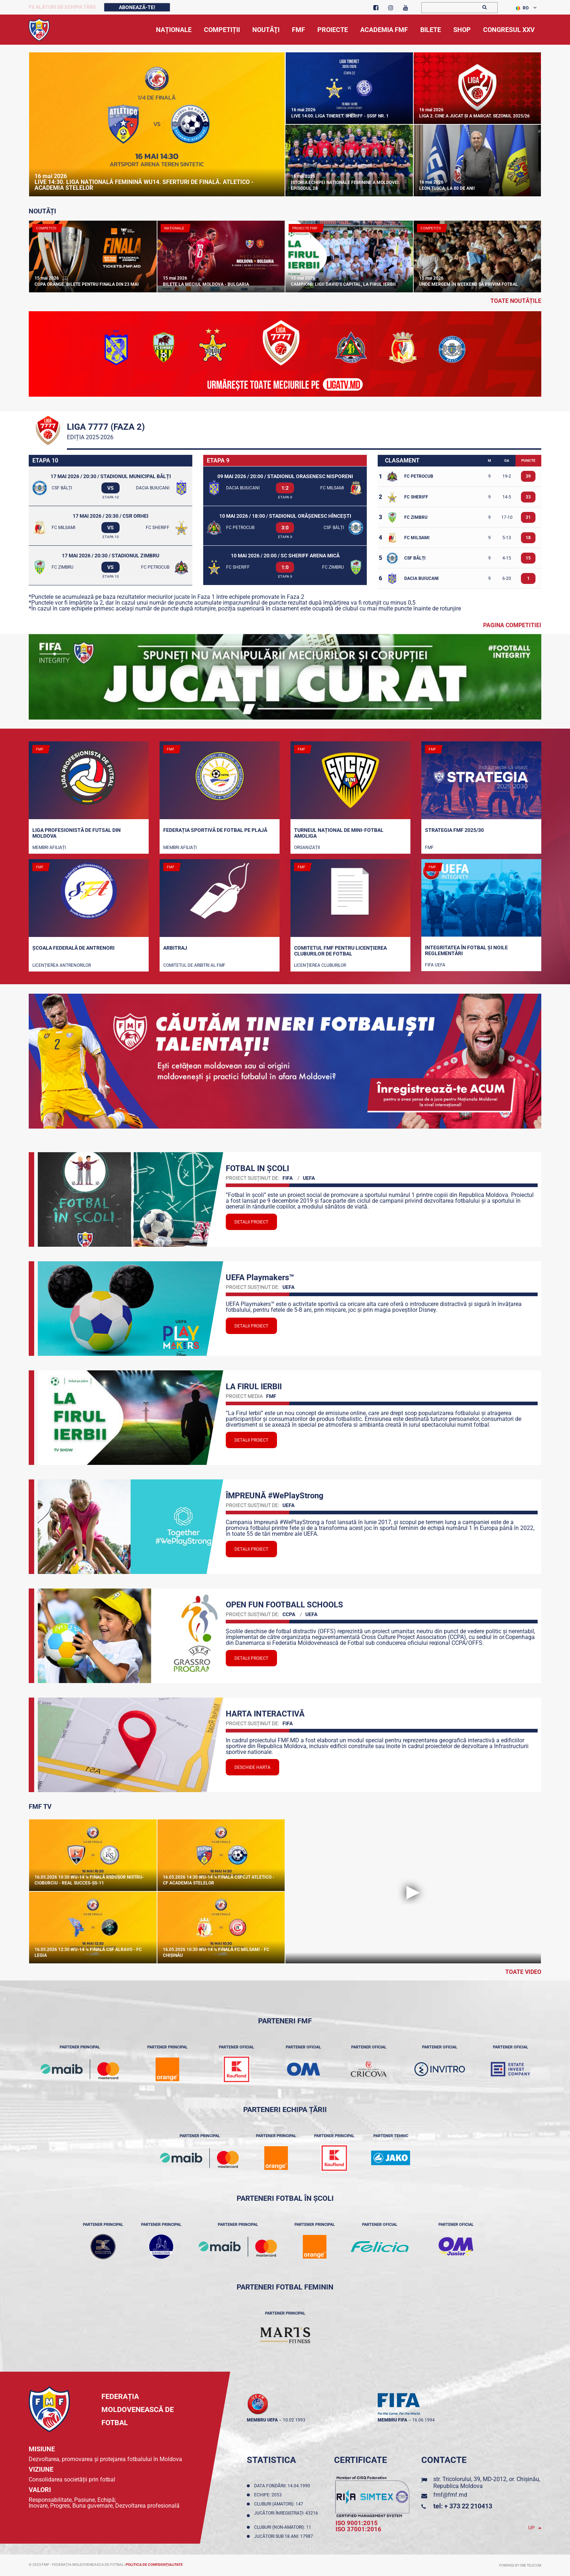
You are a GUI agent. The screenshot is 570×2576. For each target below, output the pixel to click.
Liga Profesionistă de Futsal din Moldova (76, 833)
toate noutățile (515, 300)
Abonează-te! (137, 7)
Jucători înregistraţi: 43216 (286, 2516)
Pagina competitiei (512, 625)
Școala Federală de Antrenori (73, 948)
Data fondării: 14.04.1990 (283, 2485)
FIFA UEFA (435, 964)
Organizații (307, 847)
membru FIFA (392, 2420)
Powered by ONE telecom (520, 2565)
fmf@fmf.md (450, 2494)
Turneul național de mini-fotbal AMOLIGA (339, 833)
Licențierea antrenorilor (61, 965)
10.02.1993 (294, 2420)
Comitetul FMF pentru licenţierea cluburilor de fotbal (340, 951)
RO (522, 8)
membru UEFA (262, 2420)
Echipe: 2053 (269, 2494)
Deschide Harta (252, 1767)
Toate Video (523, 1971)
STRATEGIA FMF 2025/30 (454, 830)
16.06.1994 (423, 2420)
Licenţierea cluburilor (320, 965)
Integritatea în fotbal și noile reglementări (466, 950)
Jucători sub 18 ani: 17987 (284, 2536)
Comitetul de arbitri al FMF (194, 965)
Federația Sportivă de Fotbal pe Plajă (215, 830)
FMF (429, 847)
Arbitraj (175, 948)
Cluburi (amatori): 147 (279, 2504)
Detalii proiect (251, 1222)
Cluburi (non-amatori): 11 (283, 2527)
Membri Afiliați (49, 847)
